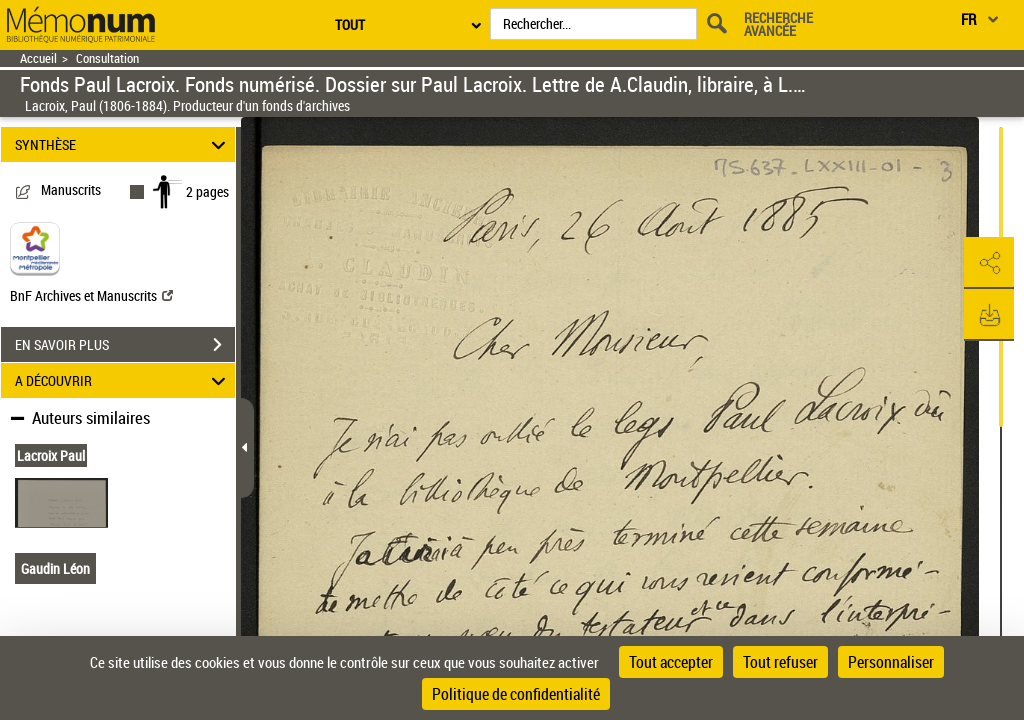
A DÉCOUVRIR (123, 380)
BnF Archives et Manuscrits (91, 295)
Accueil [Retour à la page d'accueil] (38, 58)
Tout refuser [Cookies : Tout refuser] (780, 662)
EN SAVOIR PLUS (125, 345)
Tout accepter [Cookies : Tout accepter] (671, 662)
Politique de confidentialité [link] (516, 694)
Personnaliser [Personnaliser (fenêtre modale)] (891, 662)
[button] (989, 263)
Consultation (107, 58)
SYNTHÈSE (123, 144)
